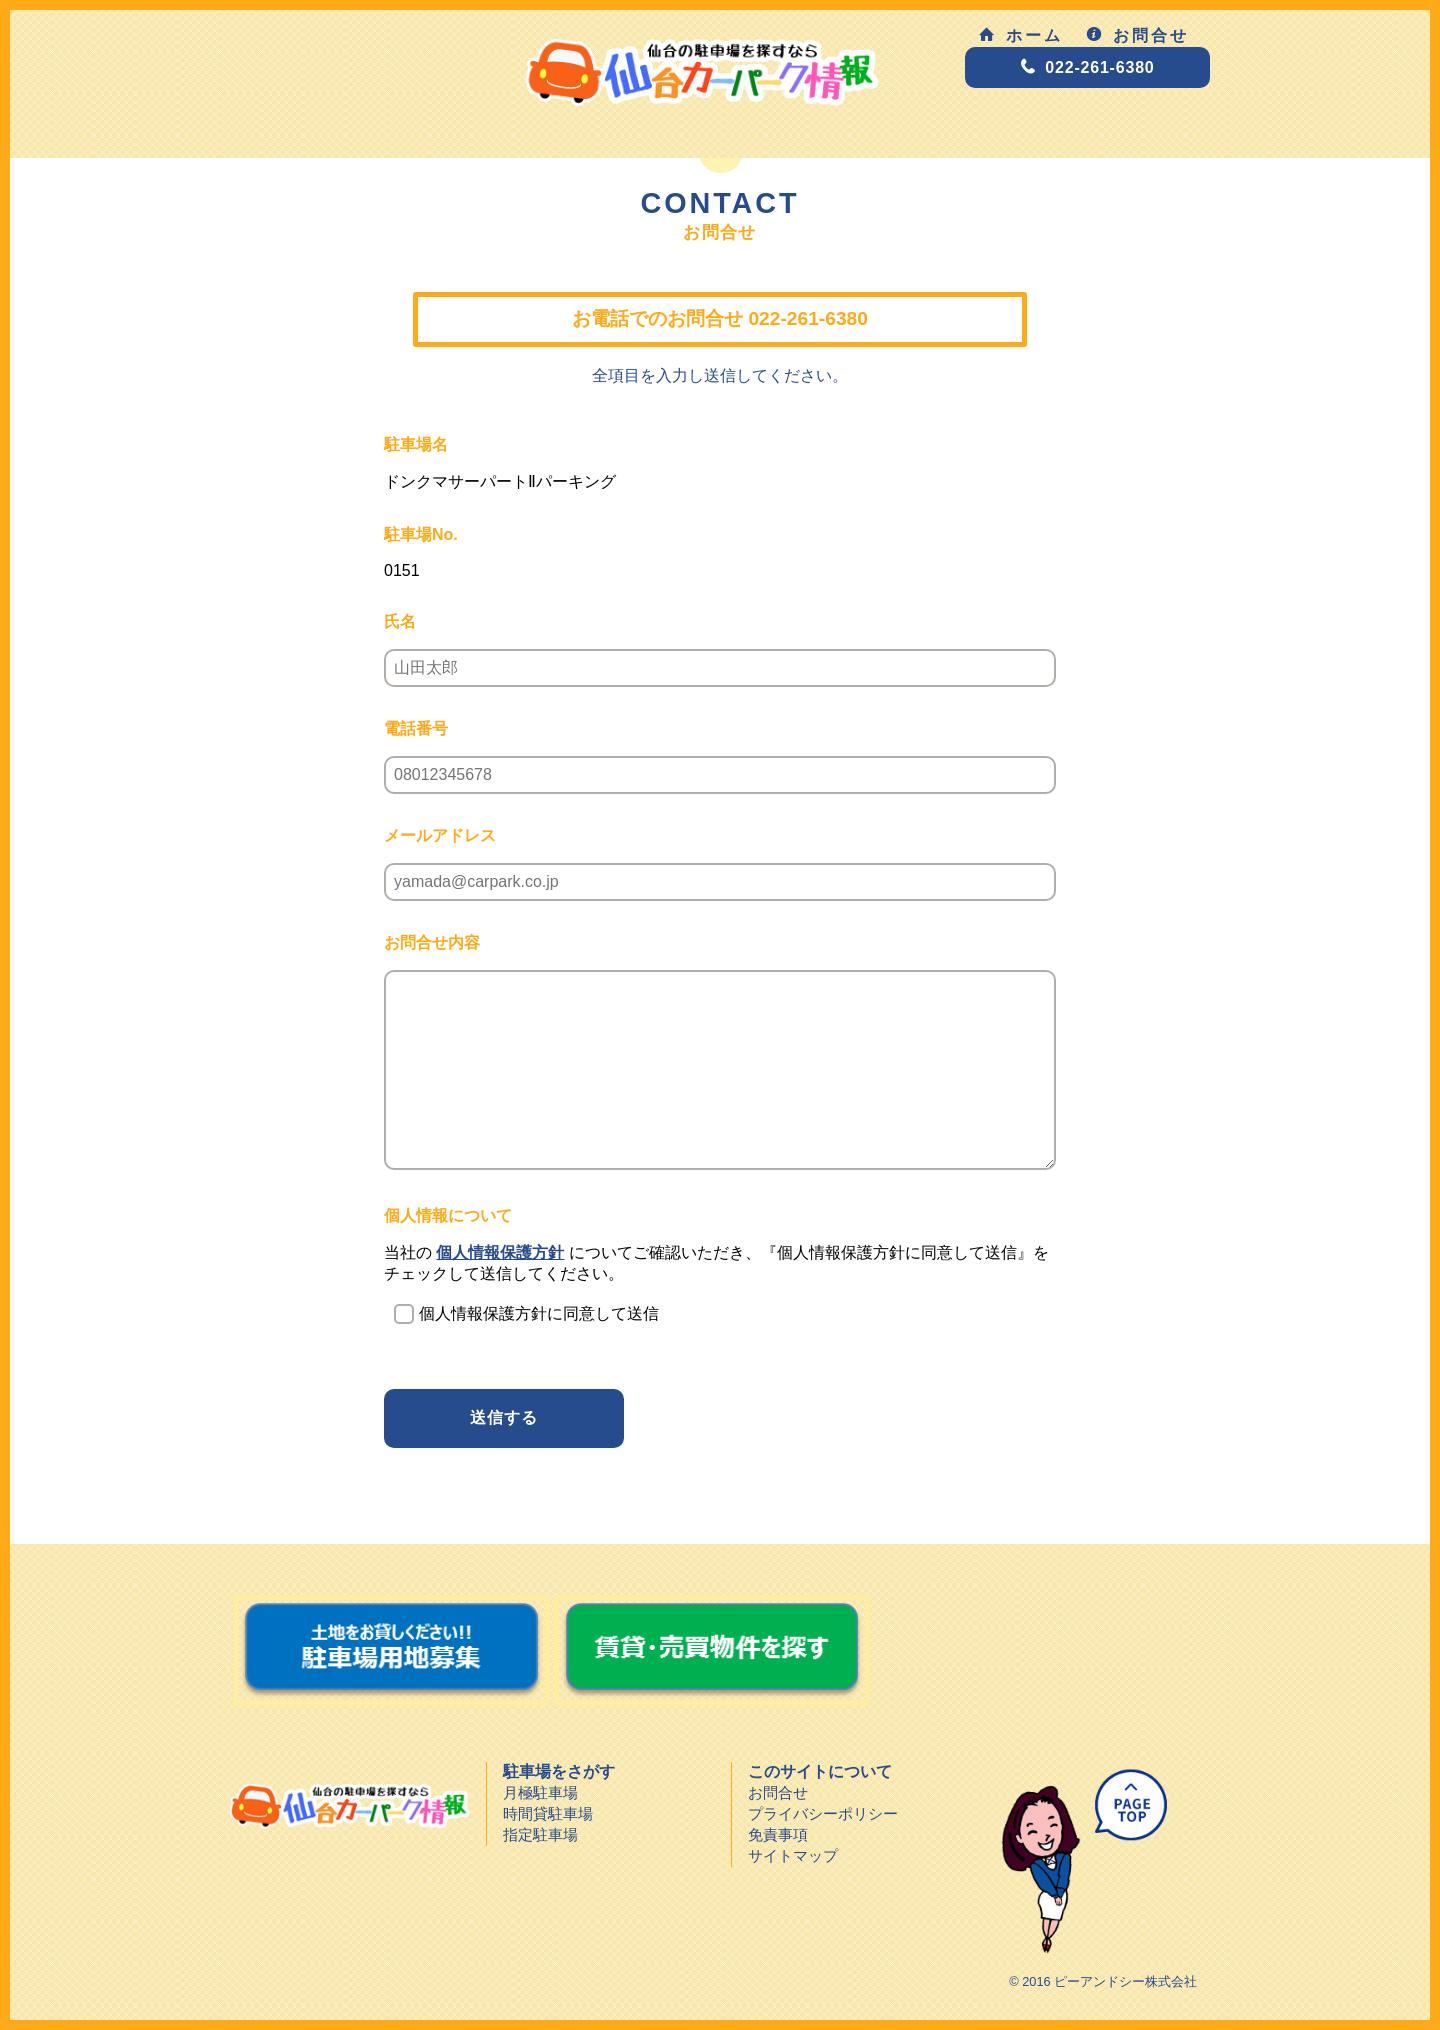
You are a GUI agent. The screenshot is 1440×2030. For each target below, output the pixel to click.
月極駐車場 (540, 1792)
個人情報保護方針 (500, 1252)
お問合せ (1137, 35)
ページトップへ (1076, 1862)
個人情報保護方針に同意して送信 (539, 1313)
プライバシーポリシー (823, 1813)
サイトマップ (793, 1855)
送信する (503, 1417)
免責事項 (778, 1834)
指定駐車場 (540, 1834)
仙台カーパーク (350, 1807)
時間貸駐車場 (548, 1813)
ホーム (1021, 35)
